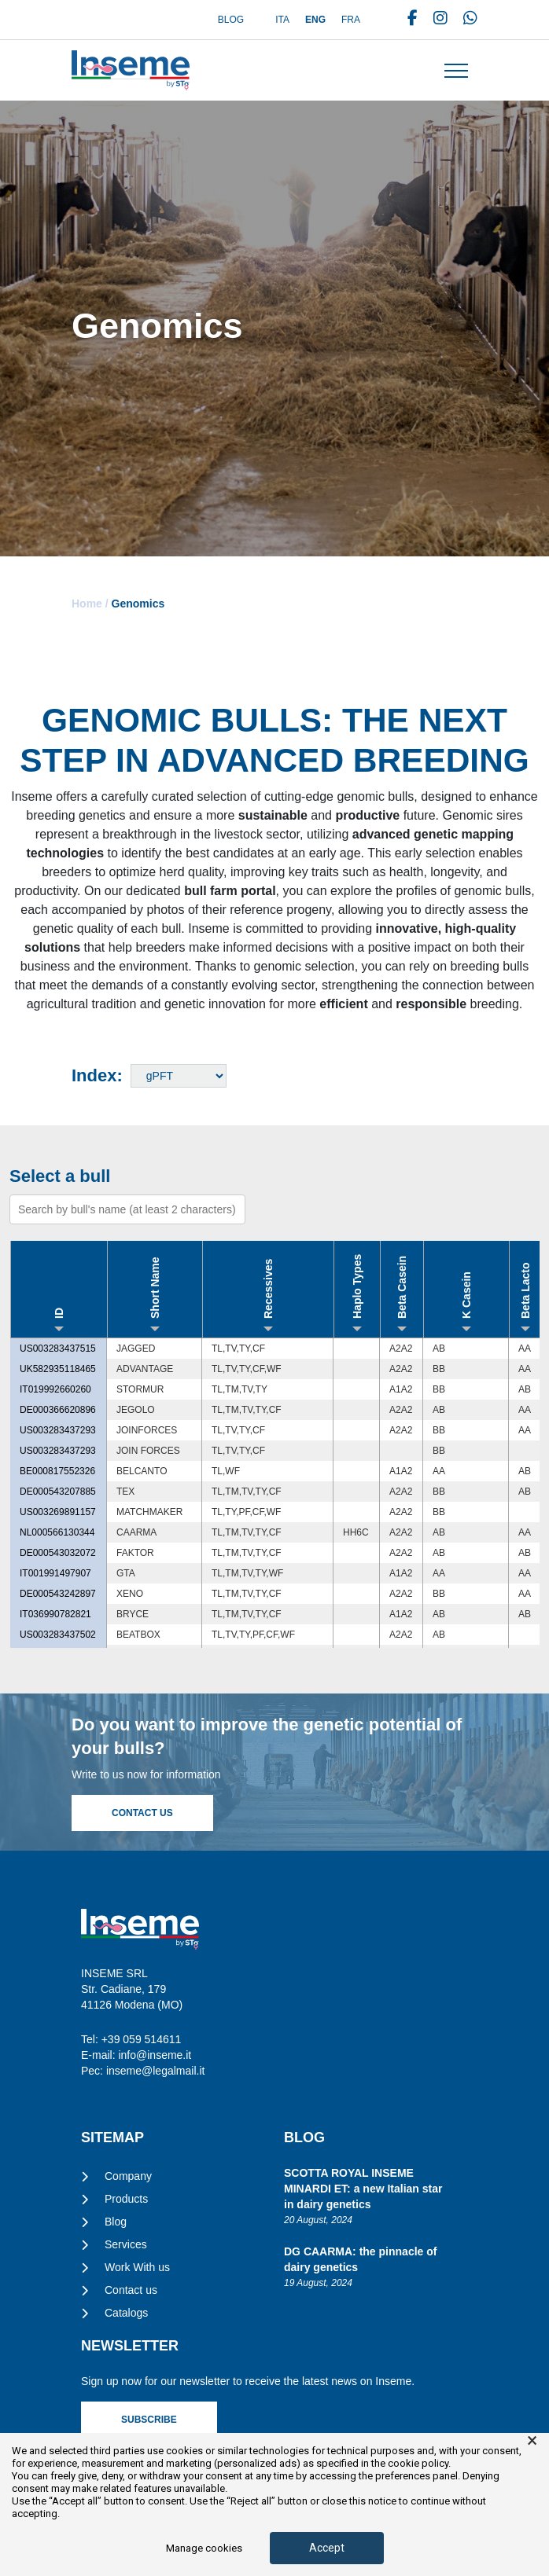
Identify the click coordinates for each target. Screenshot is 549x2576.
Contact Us (142, 1812)
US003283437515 (58, 1348)
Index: (97, 1075)
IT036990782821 (55, 1614)
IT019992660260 (55, 1389)
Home (87, 603)
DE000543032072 (58, 1552)
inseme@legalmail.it (155, 2070)
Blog (231, 19)
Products (126, 2199)
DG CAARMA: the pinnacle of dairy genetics (360, 2259)
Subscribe (149, 2419)
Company (128, 2176)
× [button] (532, 2441)
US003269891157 (58, 1511)
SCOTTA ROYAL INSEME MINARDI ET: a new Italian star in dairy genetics (363, 2189)
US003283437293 (58, 1430)
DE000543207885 (58, 1491)
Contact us (131, 2290)
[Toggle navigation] (456, 71)
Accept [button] (327, 2547)
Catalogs (126, 2312)
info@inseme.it (154, 2055)
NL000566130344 (57, 1532)
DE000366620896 (58, 1409)
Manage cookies (204, 2548)
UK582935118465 (58, 1368)
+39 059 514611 (141, 2039)
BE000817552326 (57, 1471)
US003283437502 (58, 1634)
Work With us (137, 2267)
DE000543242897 (58, 1593)
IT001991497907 (55, 1573)
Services (126, 2244)
